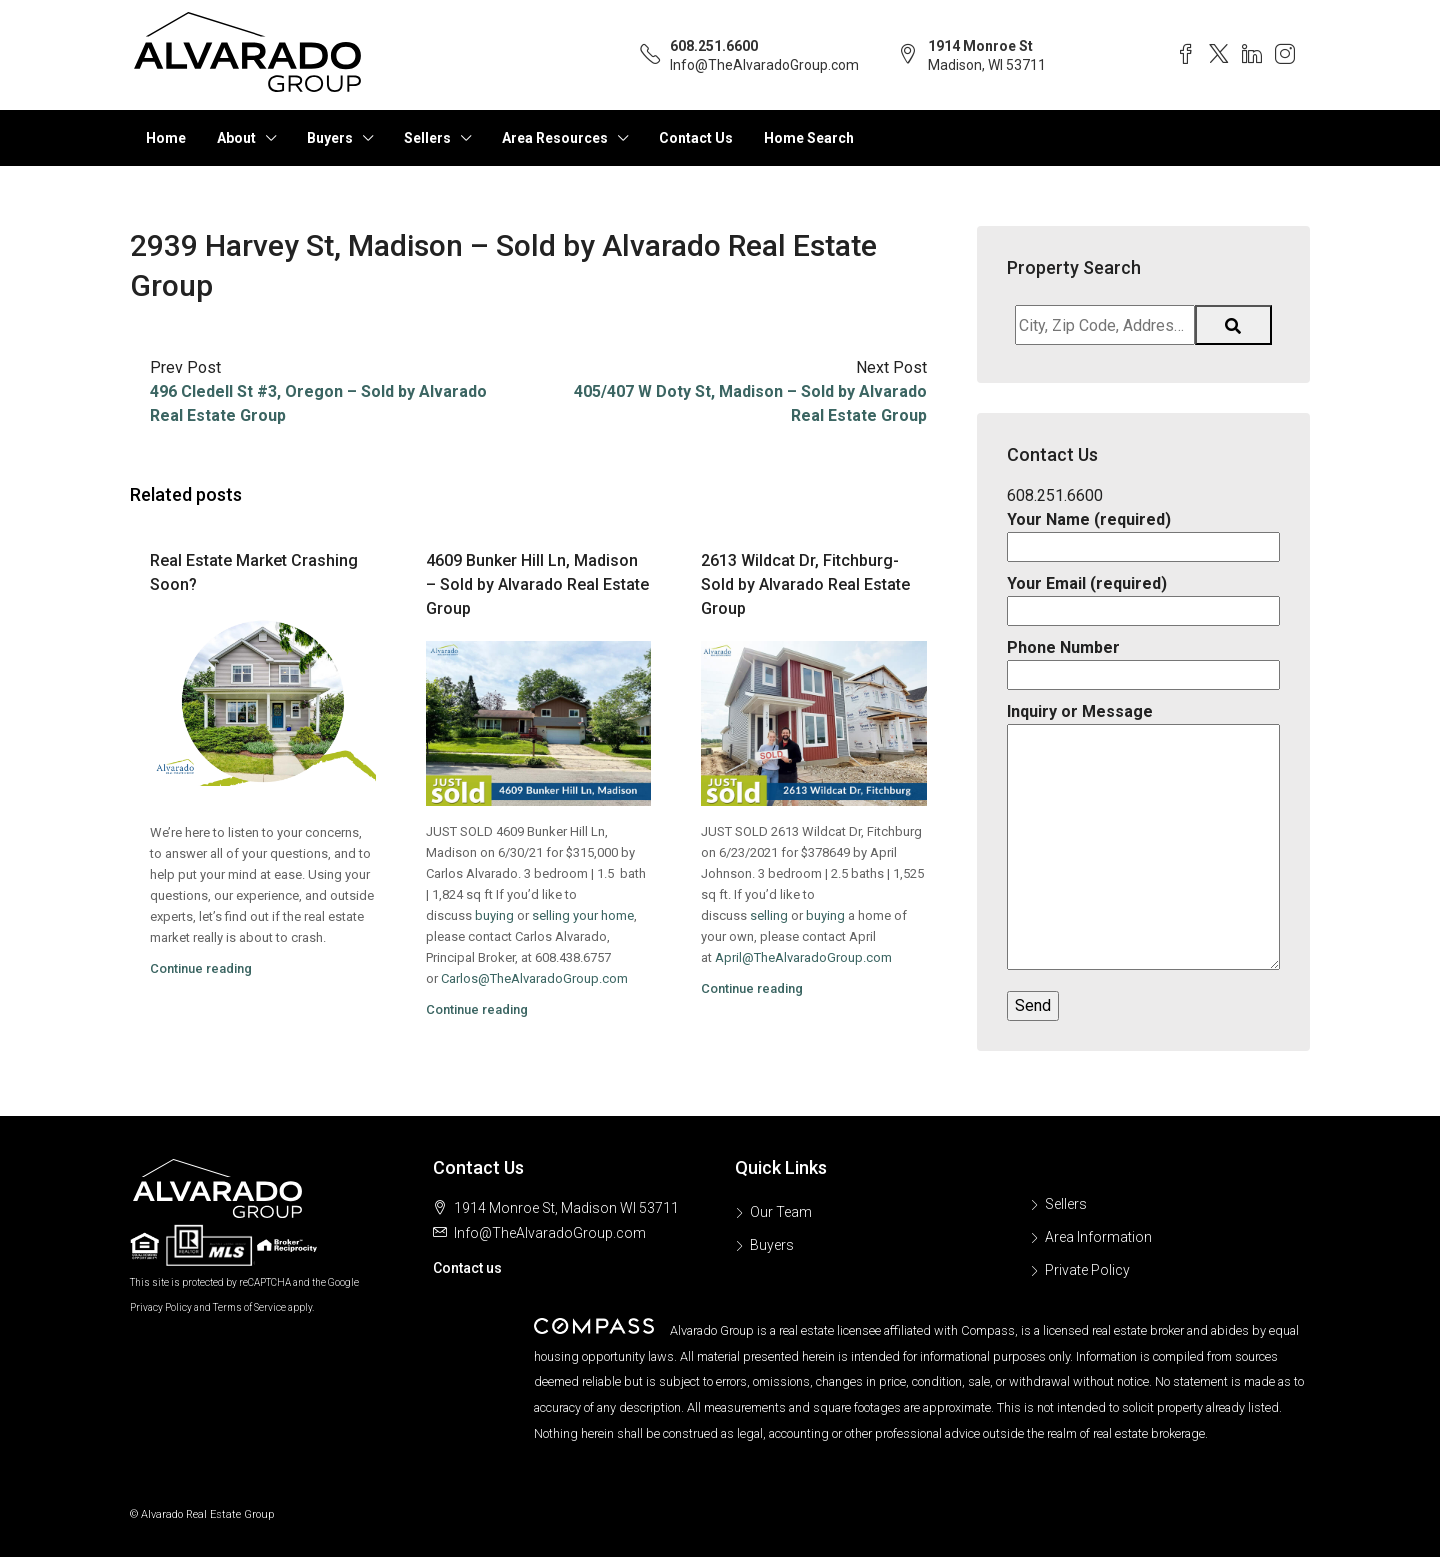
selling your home (583, 915)
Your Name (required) (1143, 533)
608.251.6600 (714, 46)
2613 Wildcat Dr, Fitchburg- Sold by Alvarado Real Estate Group (805, 584)
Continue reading (201, 968)
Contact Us (696, 138)
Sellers (427, 138)
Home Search (809, 138)
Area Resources (555, 138)
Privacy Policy (161, 1307)
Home (166, 138)
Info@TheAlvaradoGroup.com (764, 65)
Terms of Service (249, 1307)
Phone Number (1143, 661)
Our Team (781, 1212)
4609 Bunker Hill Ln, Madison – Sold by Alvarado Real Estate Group (537, 584)
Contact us (467, 1268)
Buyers (330, 138)
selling (769, 915)
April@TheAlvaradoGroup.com (803, 957)
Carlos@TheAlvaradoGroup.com (534, 978)
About (236, 138)
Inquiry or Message (1143, 838)
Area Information (1098, 1237)
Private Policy (1087, 1270)
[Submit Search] (1233, 325)
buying (494, 915)
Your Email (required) (1143, 597)
